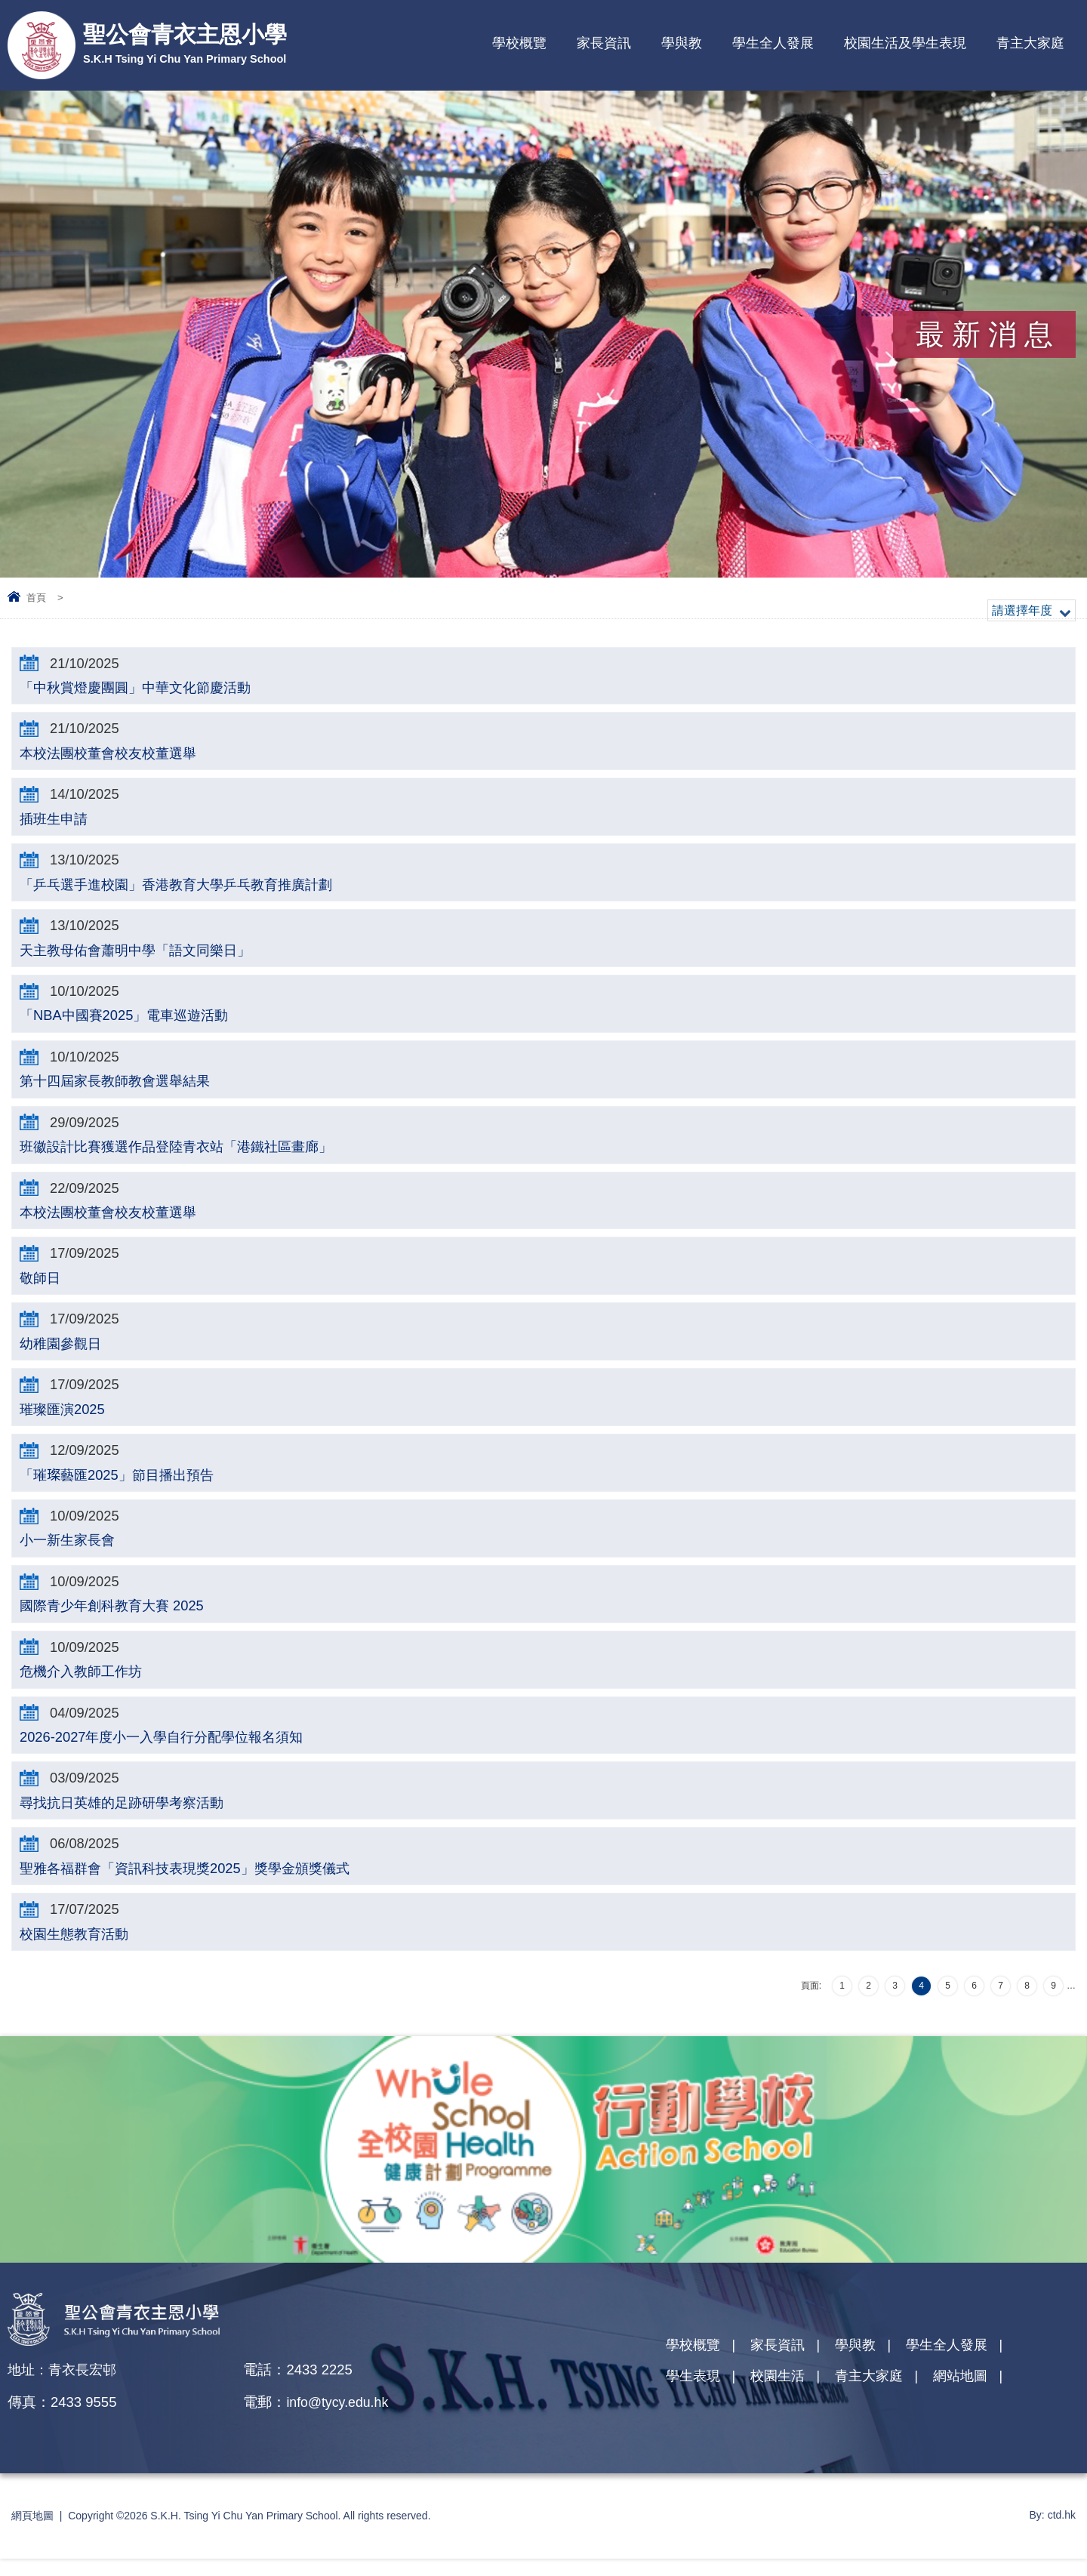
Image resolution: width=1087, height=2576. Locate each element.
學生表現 (694, 2397)
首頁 (36, 597)
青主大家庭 (1030, 43)
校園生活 (782, 2397)
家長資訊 (604, 43)
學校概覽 (519, 43)
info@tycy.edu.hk (344, 2419)
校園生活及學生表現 (905, 43)
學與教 (681, 43)
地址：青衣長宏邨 (65, 2387)
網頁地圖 (32, 2533)
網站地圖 (971, 2397)
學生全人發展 (773, 43)
